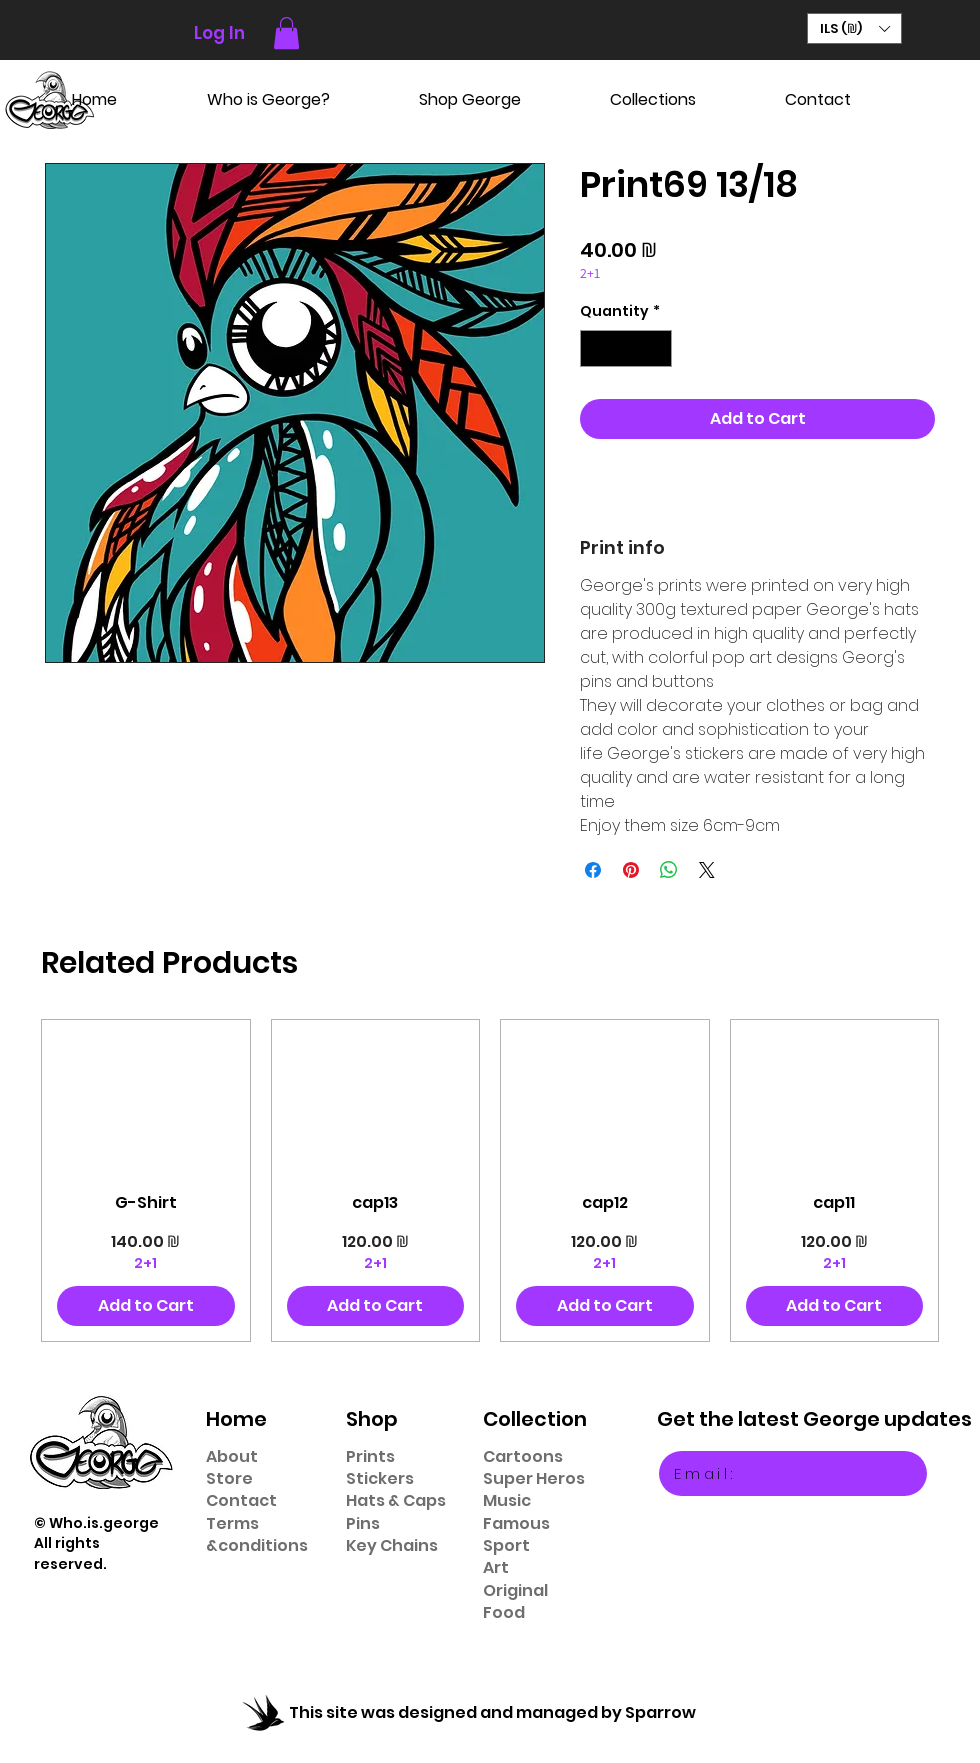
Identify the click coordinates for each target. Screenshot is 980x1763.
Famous (516, 1523)
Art (496, 1567)
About (232, 1456)
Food (504, 1612)
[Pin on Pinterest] (631, 870)
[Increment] (656, 348)
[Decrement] (595, 348)
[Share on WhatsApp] (669, 870)
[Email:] (793, 1473)
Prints (370, 1456)
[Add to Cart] (146, 1306)
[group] (490, 1180)
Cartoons (523, 1456)
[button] (286, 33)
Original (515, 1590)
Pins (363, 1523)
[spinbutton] (626, 348)
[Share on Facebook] (593, 870)
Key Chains (392, 1545)
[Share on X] (707, 870)
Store (229, 1478)
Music (507, 1500)
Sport (506, 1545)
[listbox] (854, 28)
